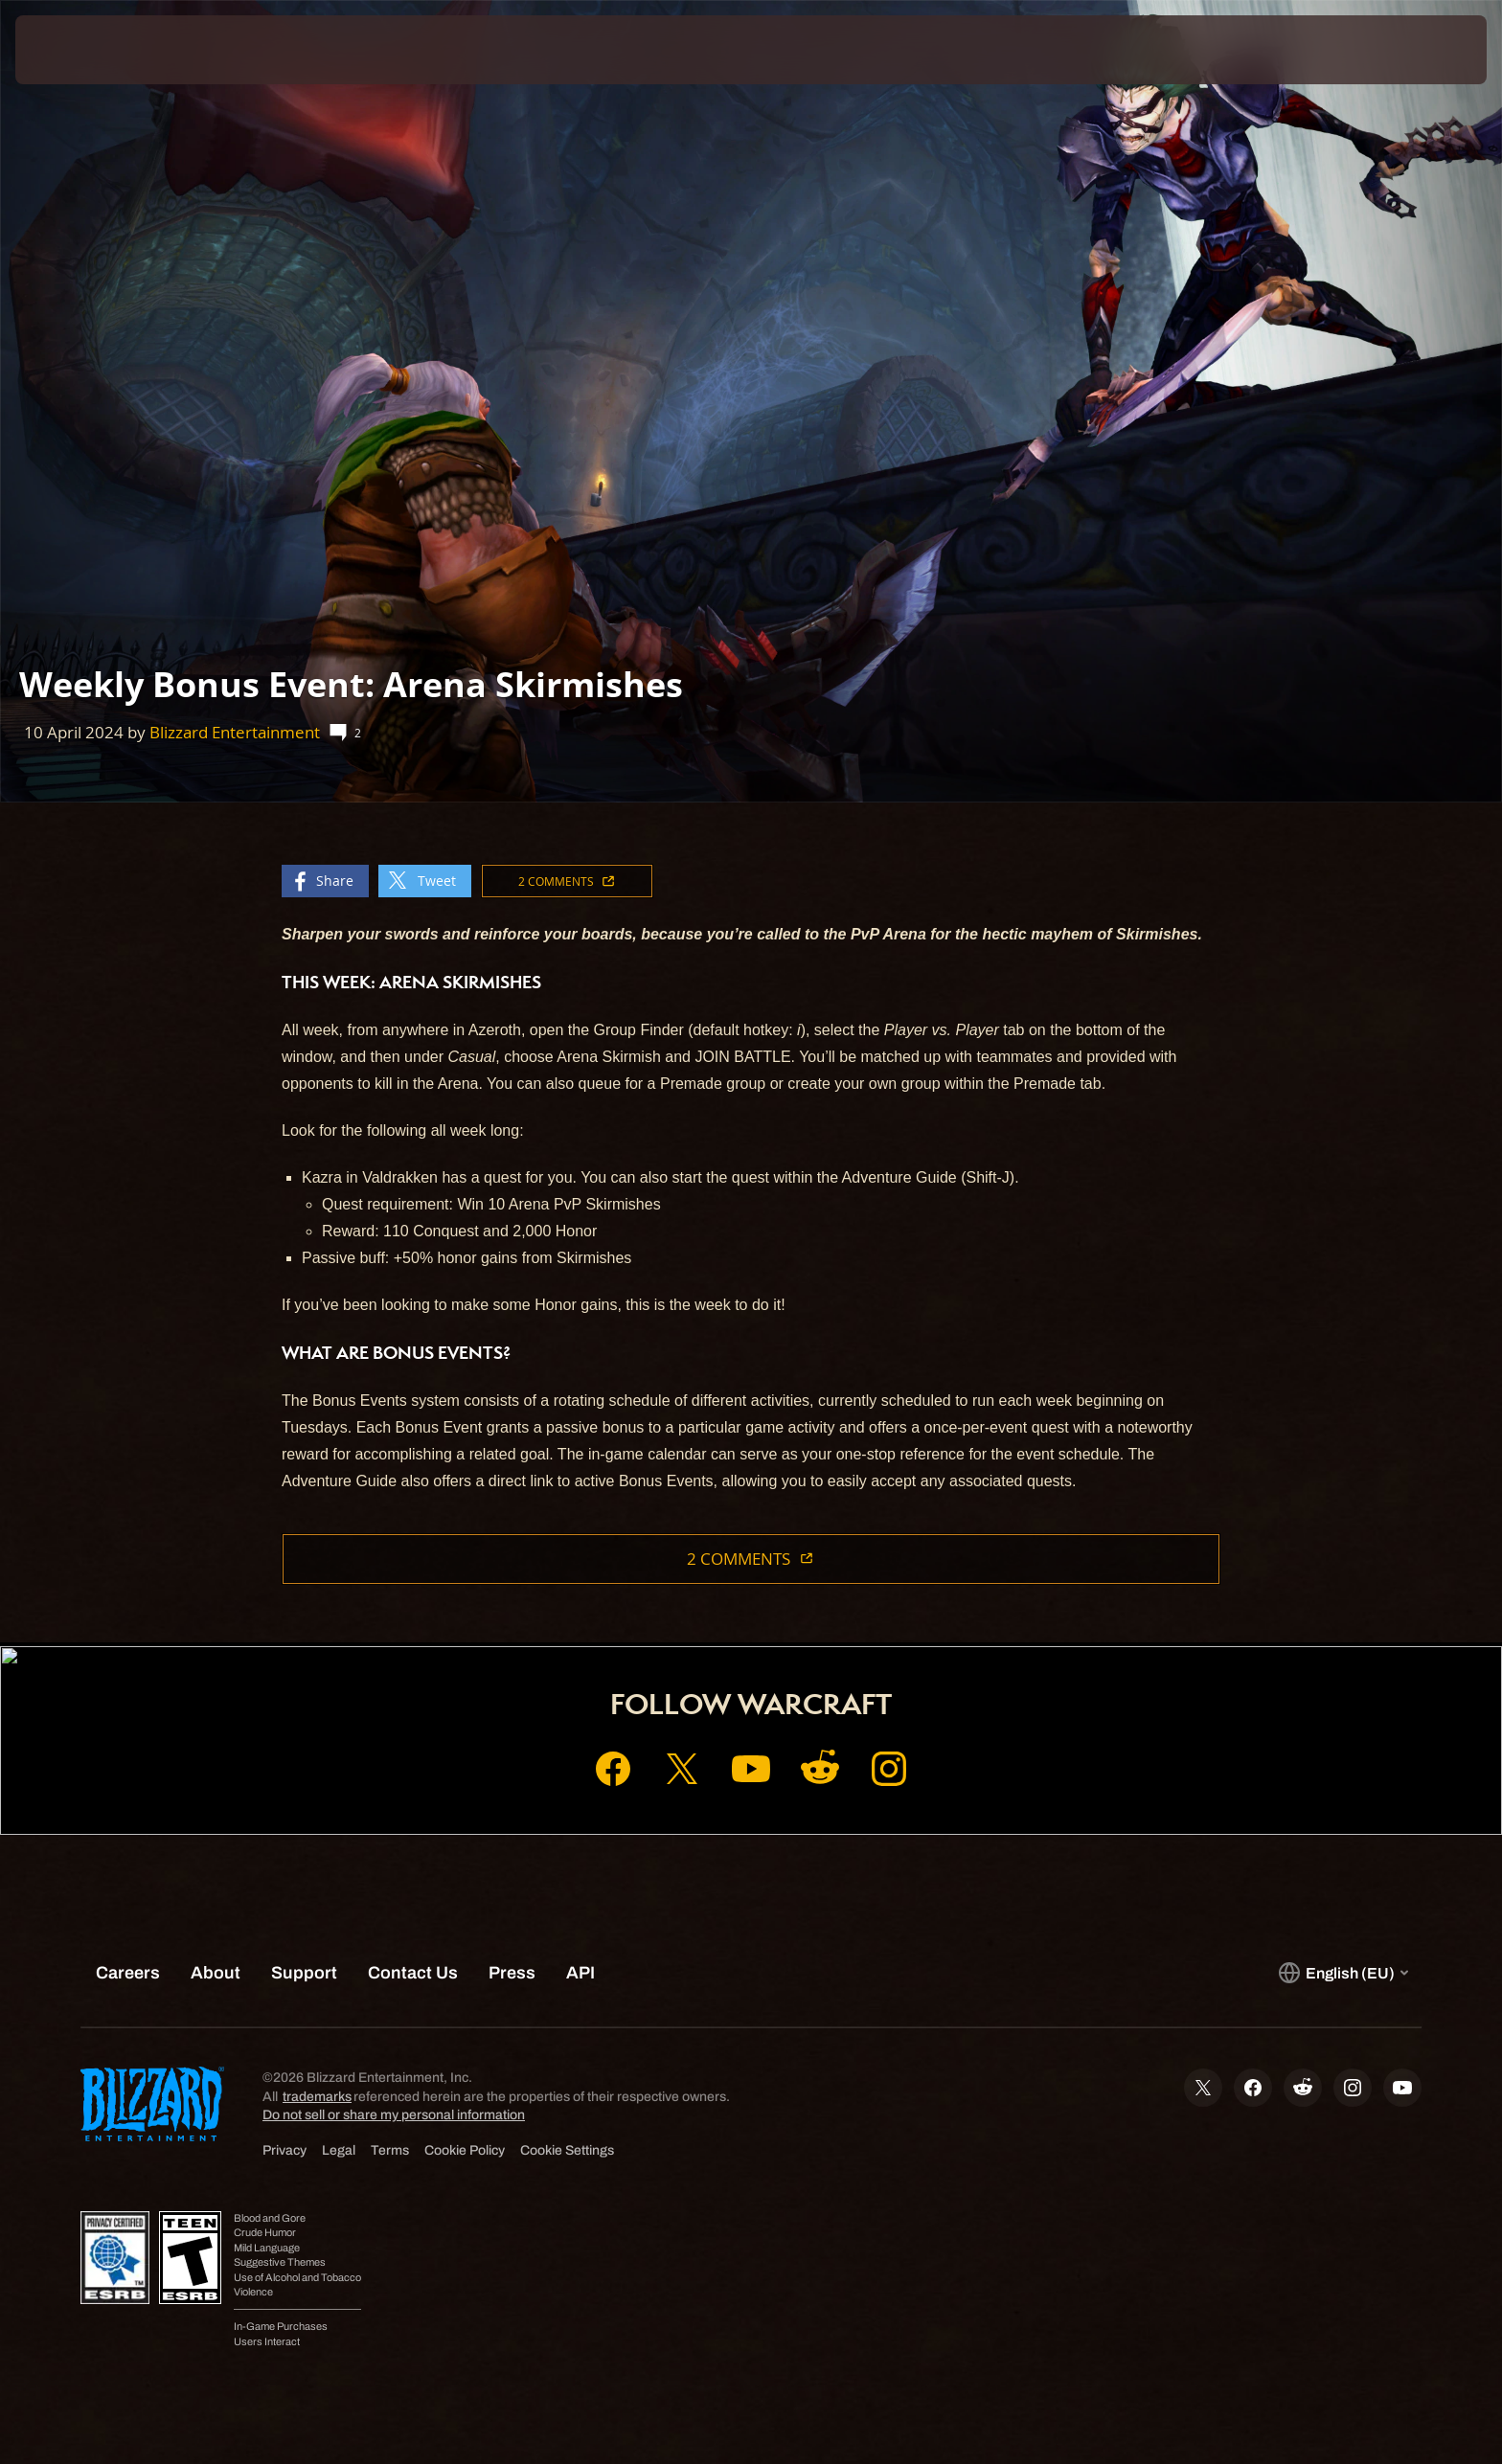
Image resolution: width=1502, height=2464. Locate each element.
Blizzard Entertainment (234, 732)
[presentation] (86, 49)
